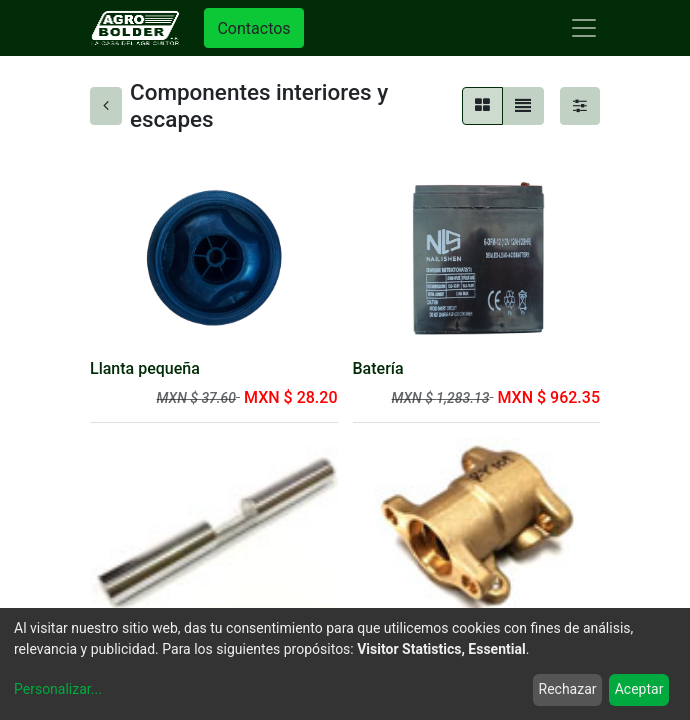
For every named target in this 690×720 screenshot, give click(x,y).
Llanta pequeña (145, 368)
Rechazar (568, 689)
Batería (378, 368)
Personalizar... (58, 689)
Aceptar (639, 689)
